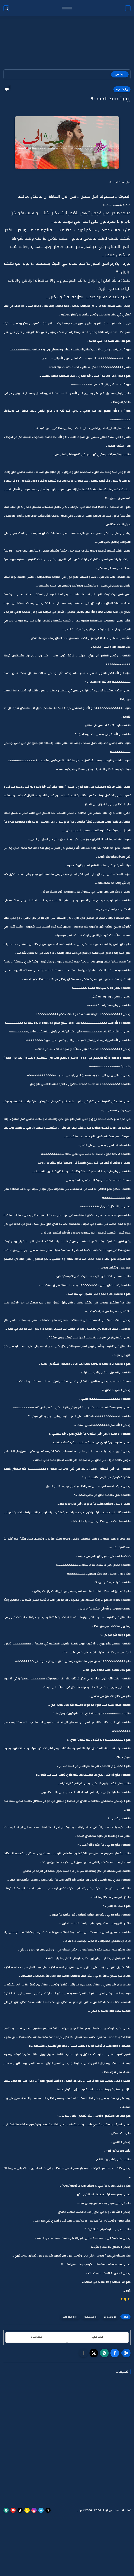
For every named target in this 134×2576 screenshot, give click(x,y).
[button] (114, 2352)
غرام (80, 2470)
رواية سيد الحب (70, 2317)
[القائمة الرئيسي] (128, 8)
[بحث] (6, 8)
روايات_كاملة (90, 2317)
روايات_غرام (122, 89)
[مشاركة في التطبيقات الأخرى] (83, 2352)
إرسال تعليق (117, 2387)
